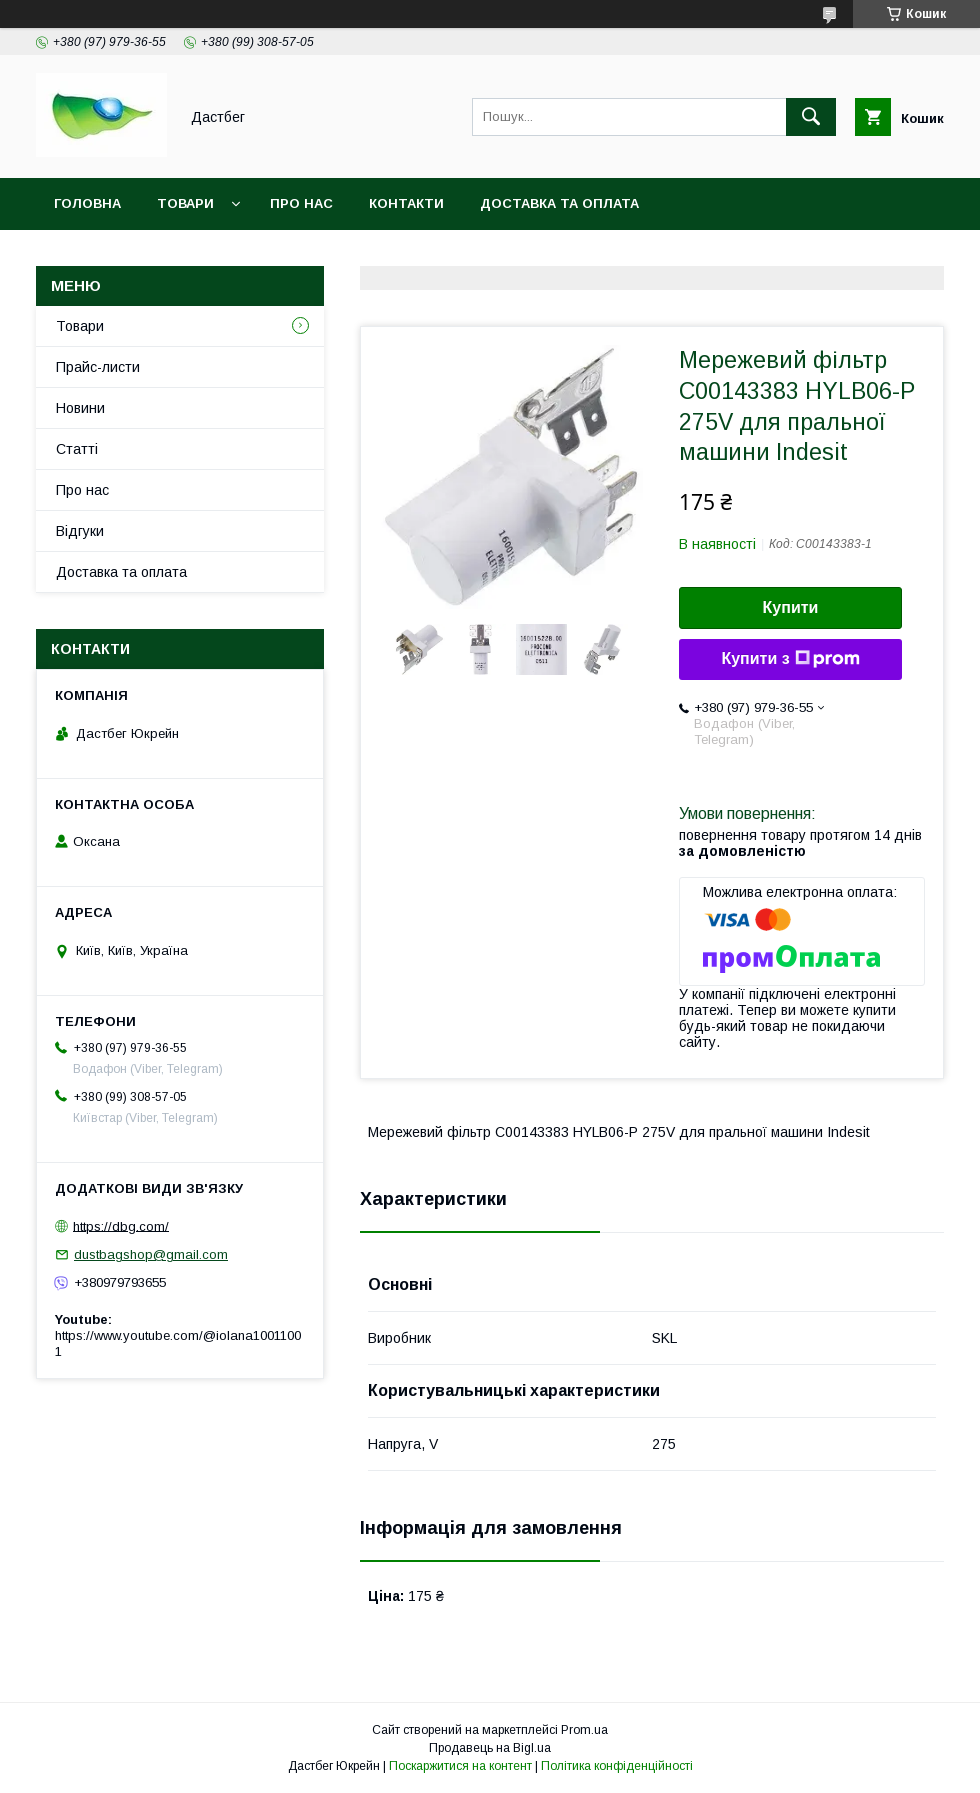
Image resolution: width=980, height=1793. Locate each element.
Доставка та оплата (559, 203)
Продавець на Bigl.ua (490, 1748)
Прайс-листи (98, 367)
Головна (87, 203)
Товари (185, 203)
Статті (77, 449)
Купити (791, 607)
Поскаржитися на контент (460, 1766)
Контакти (406, 203)
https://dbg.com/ (121, 1225)
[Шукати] (811, 117)
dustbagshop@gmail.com (151, 1254)
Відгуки (80, 531)
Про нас (301, 203)
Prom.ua (584, 1730)
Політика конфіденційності (617, 1766)
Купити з (790, 659)
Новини (80, 408)
